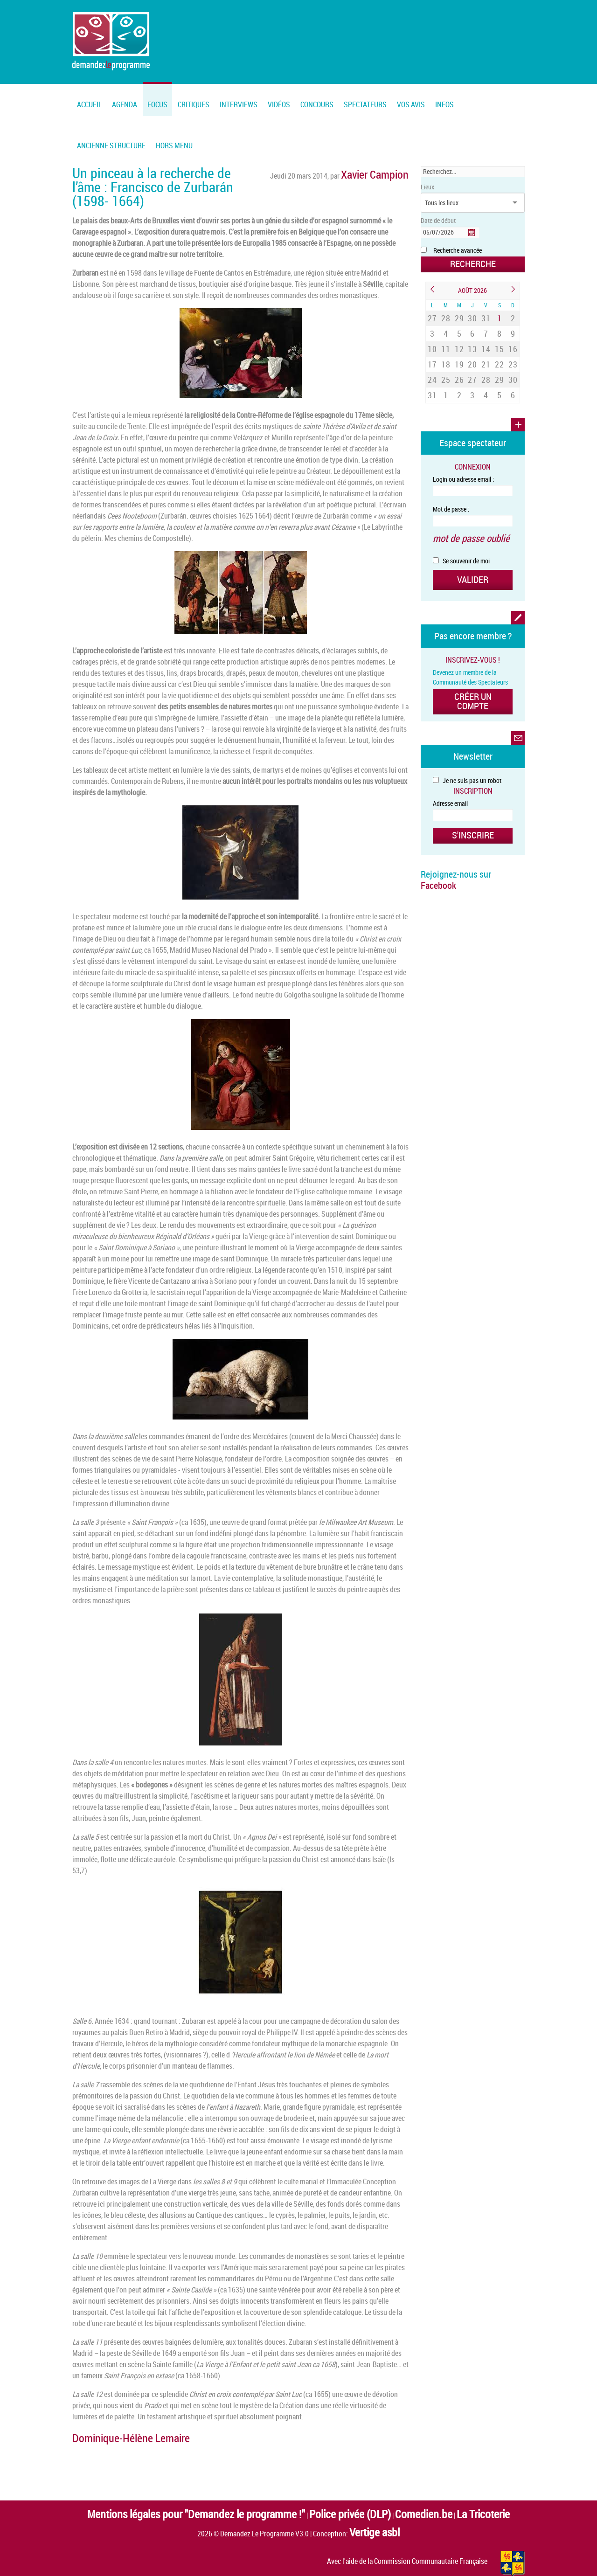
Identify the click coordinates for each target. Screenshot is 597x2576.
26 (459, 356)
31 (486, 313)
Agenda (124, 104)
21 (486, 345)
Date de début (438, 220)
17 (432, 345)
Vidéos (279, 104)
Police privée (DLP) (332, 2491)
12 (459, 334)
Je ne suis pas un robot (467, 729)
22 (499, 345)
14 (486, 334)
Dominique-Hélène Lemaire (111, 2421)
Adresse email (450, 752)
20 (472, 345)
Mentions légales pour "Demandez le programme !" (228, 2491)
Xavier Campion (386, 171)
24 (432, 356)
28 (446, 313)
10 (432, 334)
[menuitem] (124, 99)
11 (446, 334)
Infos (444, 104)
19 (459, 345)
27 (432, 313)
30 (472, 313)
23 (513, 345)
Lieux (427, 186)
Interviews (238, 104)
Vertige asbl (374, 2503)
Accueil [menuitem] (89, 104)
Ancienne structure (111, 145)
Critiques (193, 104)
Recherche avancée (457, 250)
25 (446, 356)
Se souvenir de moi (461, 525)
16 (513, 334)
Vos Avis (411, 104)
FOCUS (157, 104)
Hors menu (174, 145)
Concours (316, 104)
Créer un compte (473, 655)
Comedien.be (383, 2491)
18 (446, 345)
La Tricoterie (424, 2491)
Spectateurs (365, 104)
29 (459, 313)
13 (472, 334)
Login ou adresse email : (463, 448)
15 (499, 334)
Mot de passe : (451, 479)
